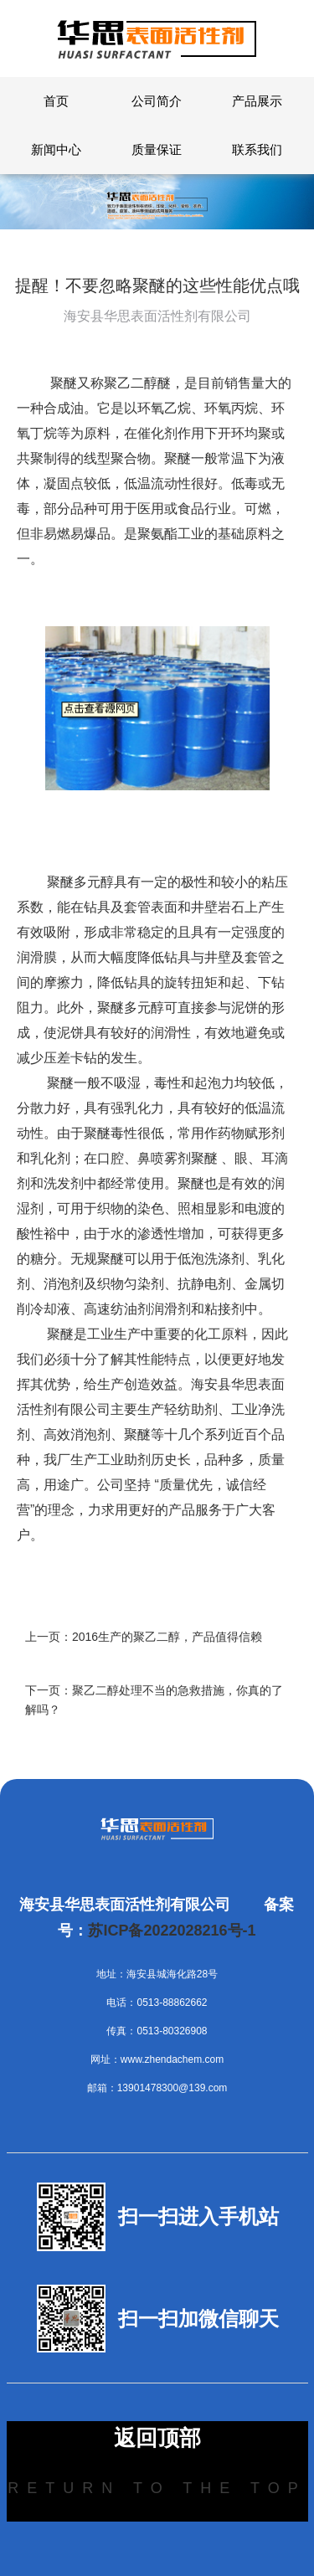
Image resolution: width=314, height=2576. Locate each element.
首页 (56, 101)
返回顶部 (157, 2437)
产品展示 (257, 101)
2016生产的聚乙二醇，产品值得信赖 (167, 1636)
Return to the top (157, 2488)
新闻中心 (56, 149)
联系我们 (257, 149)
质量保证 (156, 149)
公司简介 (156, 101)
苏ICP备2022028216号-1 (171, 1930)
